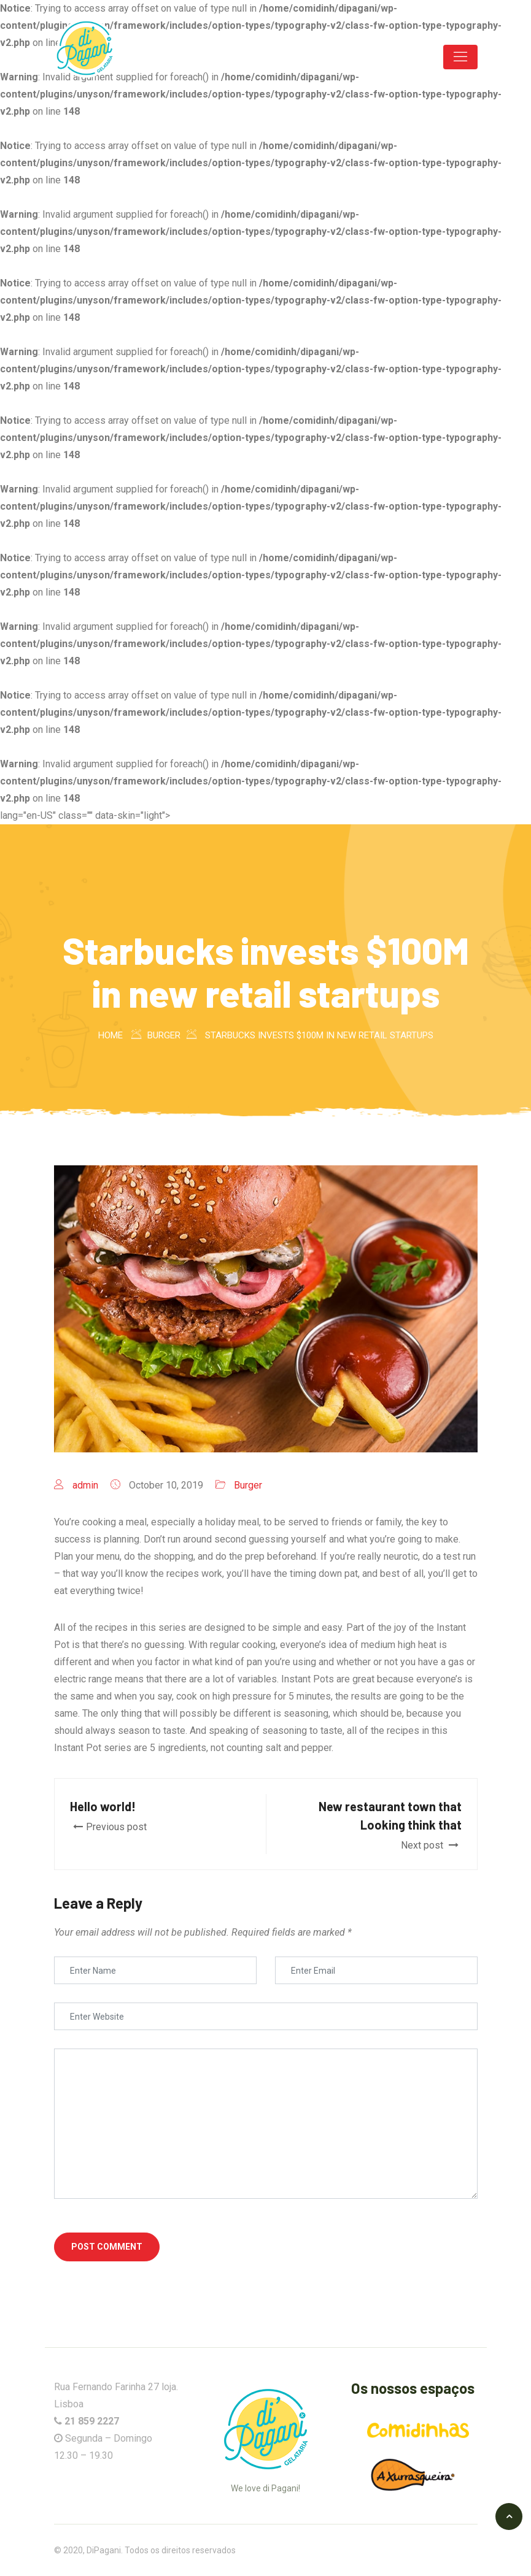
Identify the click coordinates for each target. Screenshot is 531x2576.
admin (85, 1485)
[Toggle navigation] (460, 57)
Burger (248, 1485)
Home (110, 1035)
